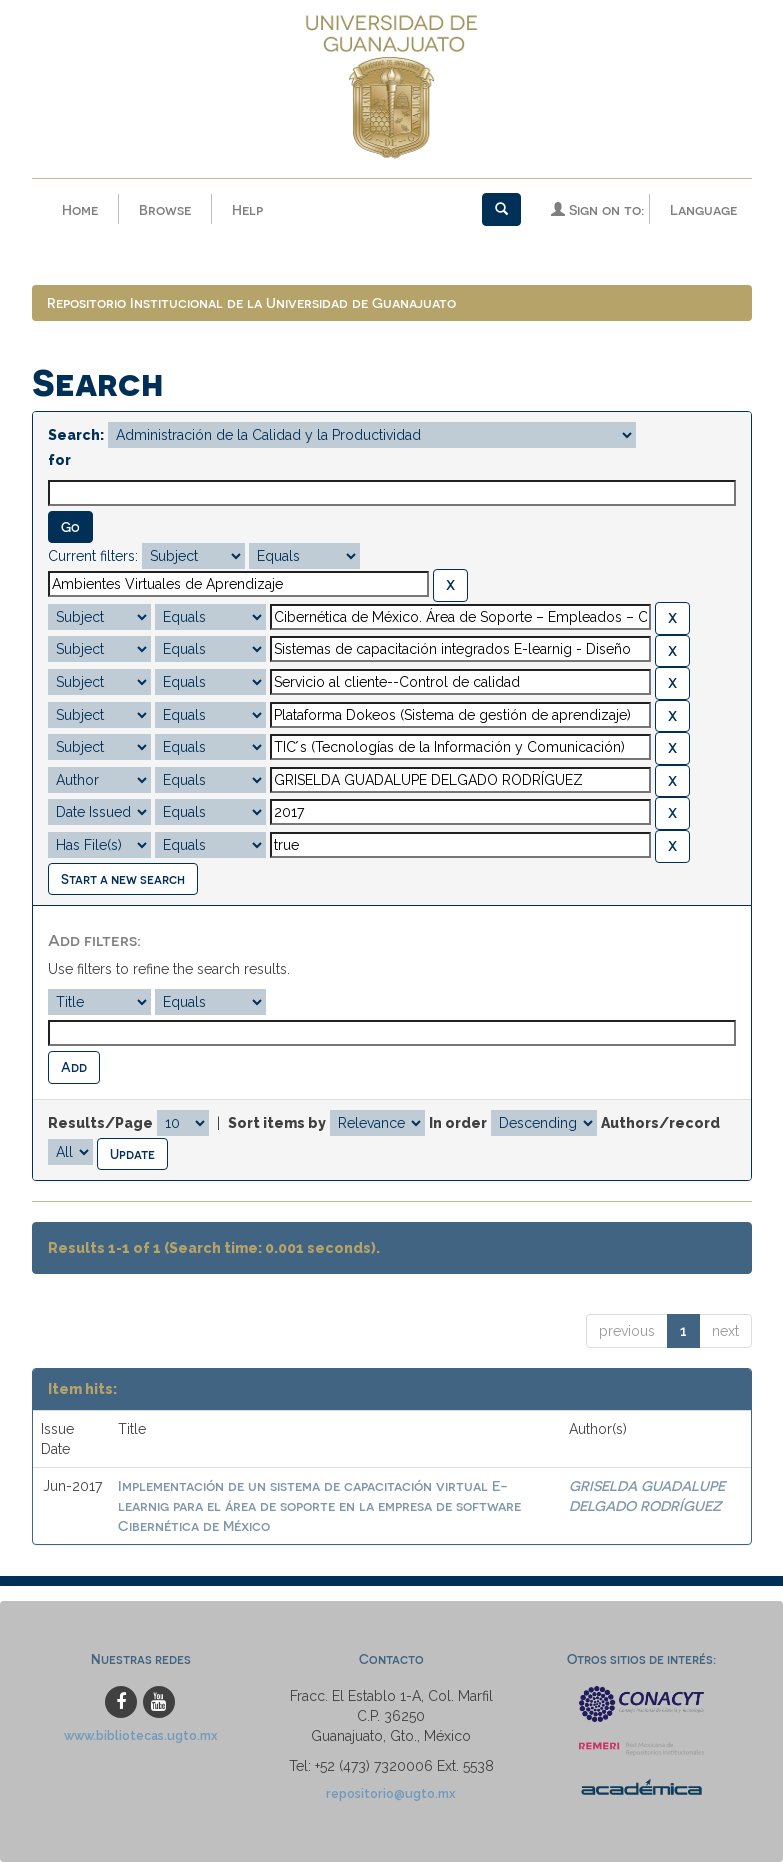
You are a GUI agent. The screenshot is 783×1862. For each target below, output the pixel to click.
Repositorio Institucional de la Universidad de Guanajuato (251, 302)
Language (703, 209)
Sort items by (277, 1123)
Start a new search (123, 878)
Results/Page (100, 1123)
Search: (76, 435)
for (59, 460)
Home (80, 209)
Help (247, 209)
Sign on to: (597, 209)
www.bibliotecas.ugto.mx (141, 1735)
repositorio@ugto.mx (391, 1793)
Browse (165, 209)
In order (458, 1123)
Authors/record (660, 1123)
